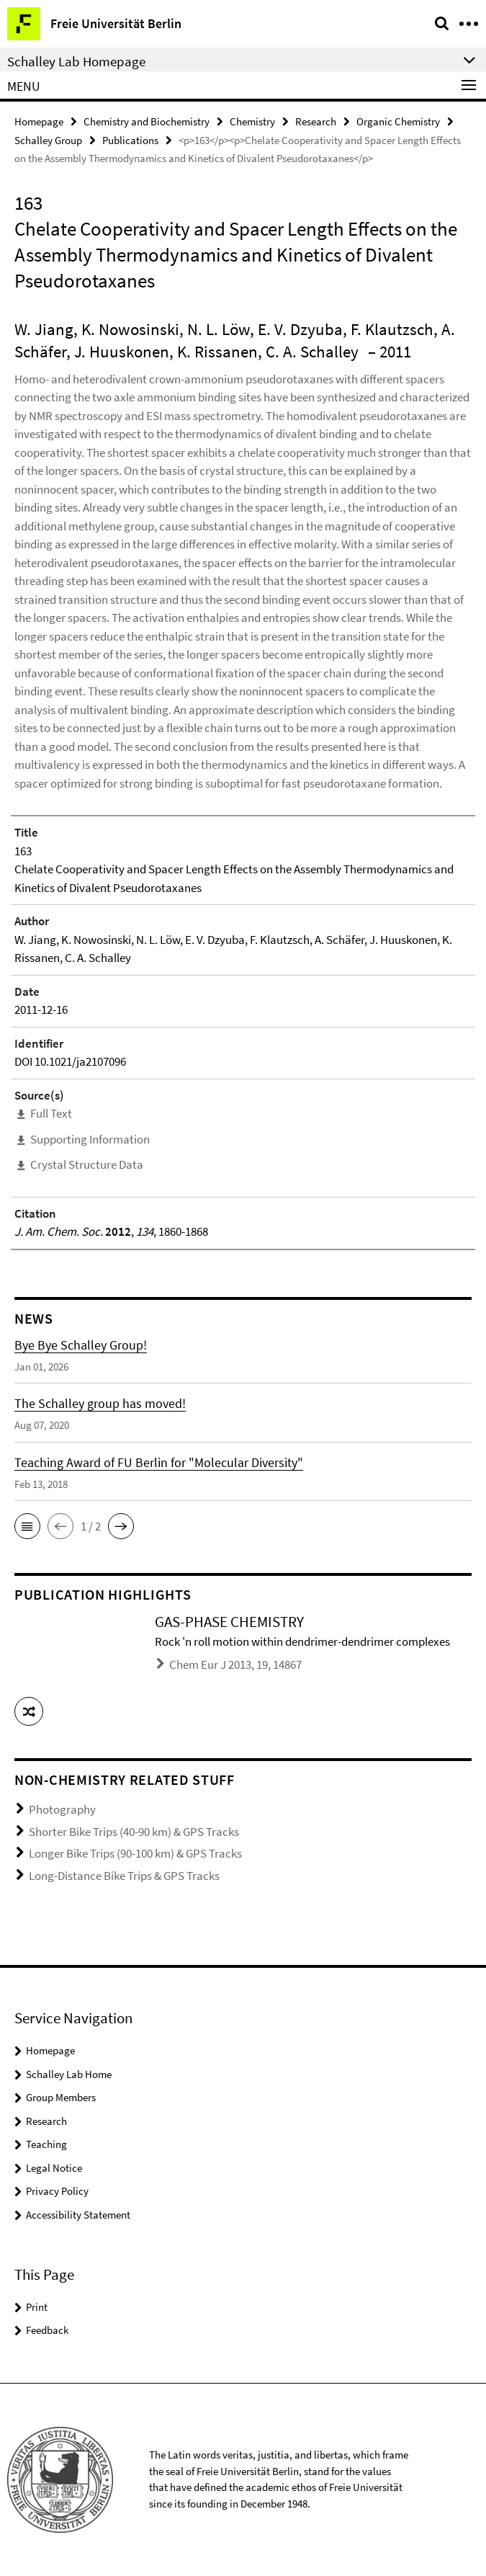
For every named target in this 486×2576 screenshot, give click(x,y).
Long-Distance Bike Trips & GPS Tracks (124, 1876)
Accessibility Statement (78, 2214)
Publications (130, 140)
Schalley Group (48, 140)
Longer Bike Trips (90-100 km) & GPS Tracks (135, 1853)
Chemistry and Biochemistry (147, 121)
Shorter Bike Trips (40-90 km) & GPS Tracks (134, 1832)
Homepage (38, 121)
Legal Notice (54, 2168)
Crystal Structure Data (86, 1164)
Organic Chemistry (398, 121)
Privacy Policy (57, 2191)
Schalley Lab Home (69, 2074)
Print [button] (37, 2307)
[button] (27, 1526)
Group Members (61, 2097)
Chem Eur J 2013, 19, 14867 (235, 1664)
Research (315, 121)
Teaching (46, 2144)
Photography (62, 1809)
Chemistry (252, 121)
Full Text (51, 1113)
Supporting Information (90, 1139)
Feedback (47, 2330)
